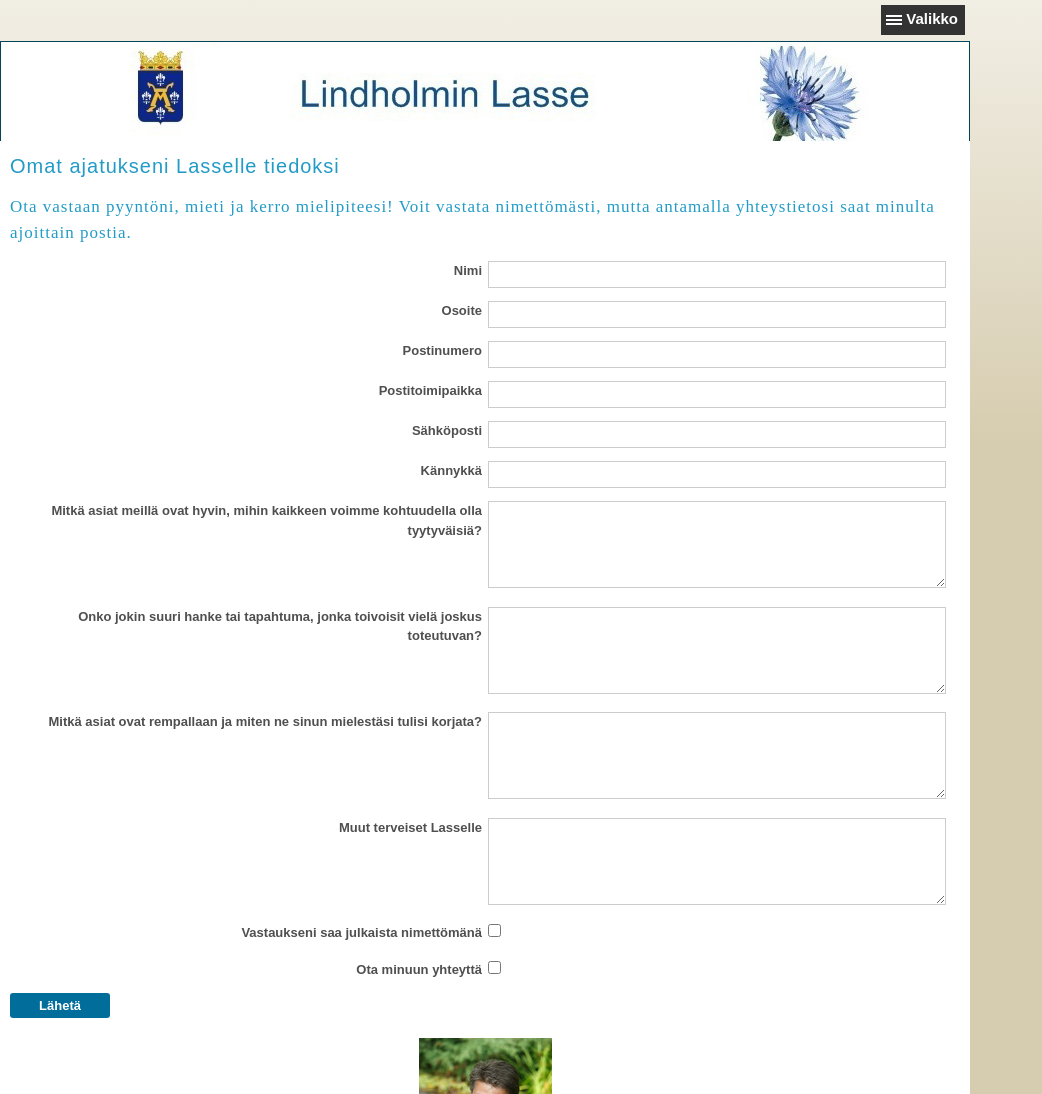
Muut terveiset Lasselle (410, 827)
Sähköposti (447, 430)
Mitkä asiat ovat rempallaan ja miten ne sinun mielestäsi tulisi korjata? (265, 721)
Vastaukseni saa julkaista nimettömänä (361, 932)
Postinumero (442, 350)
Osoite (462, 310)
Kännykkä (451, 470)
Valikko (932, 18)
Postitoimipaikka (430, 390)
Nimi (468, 270)
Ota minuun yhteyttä (419, 969)
